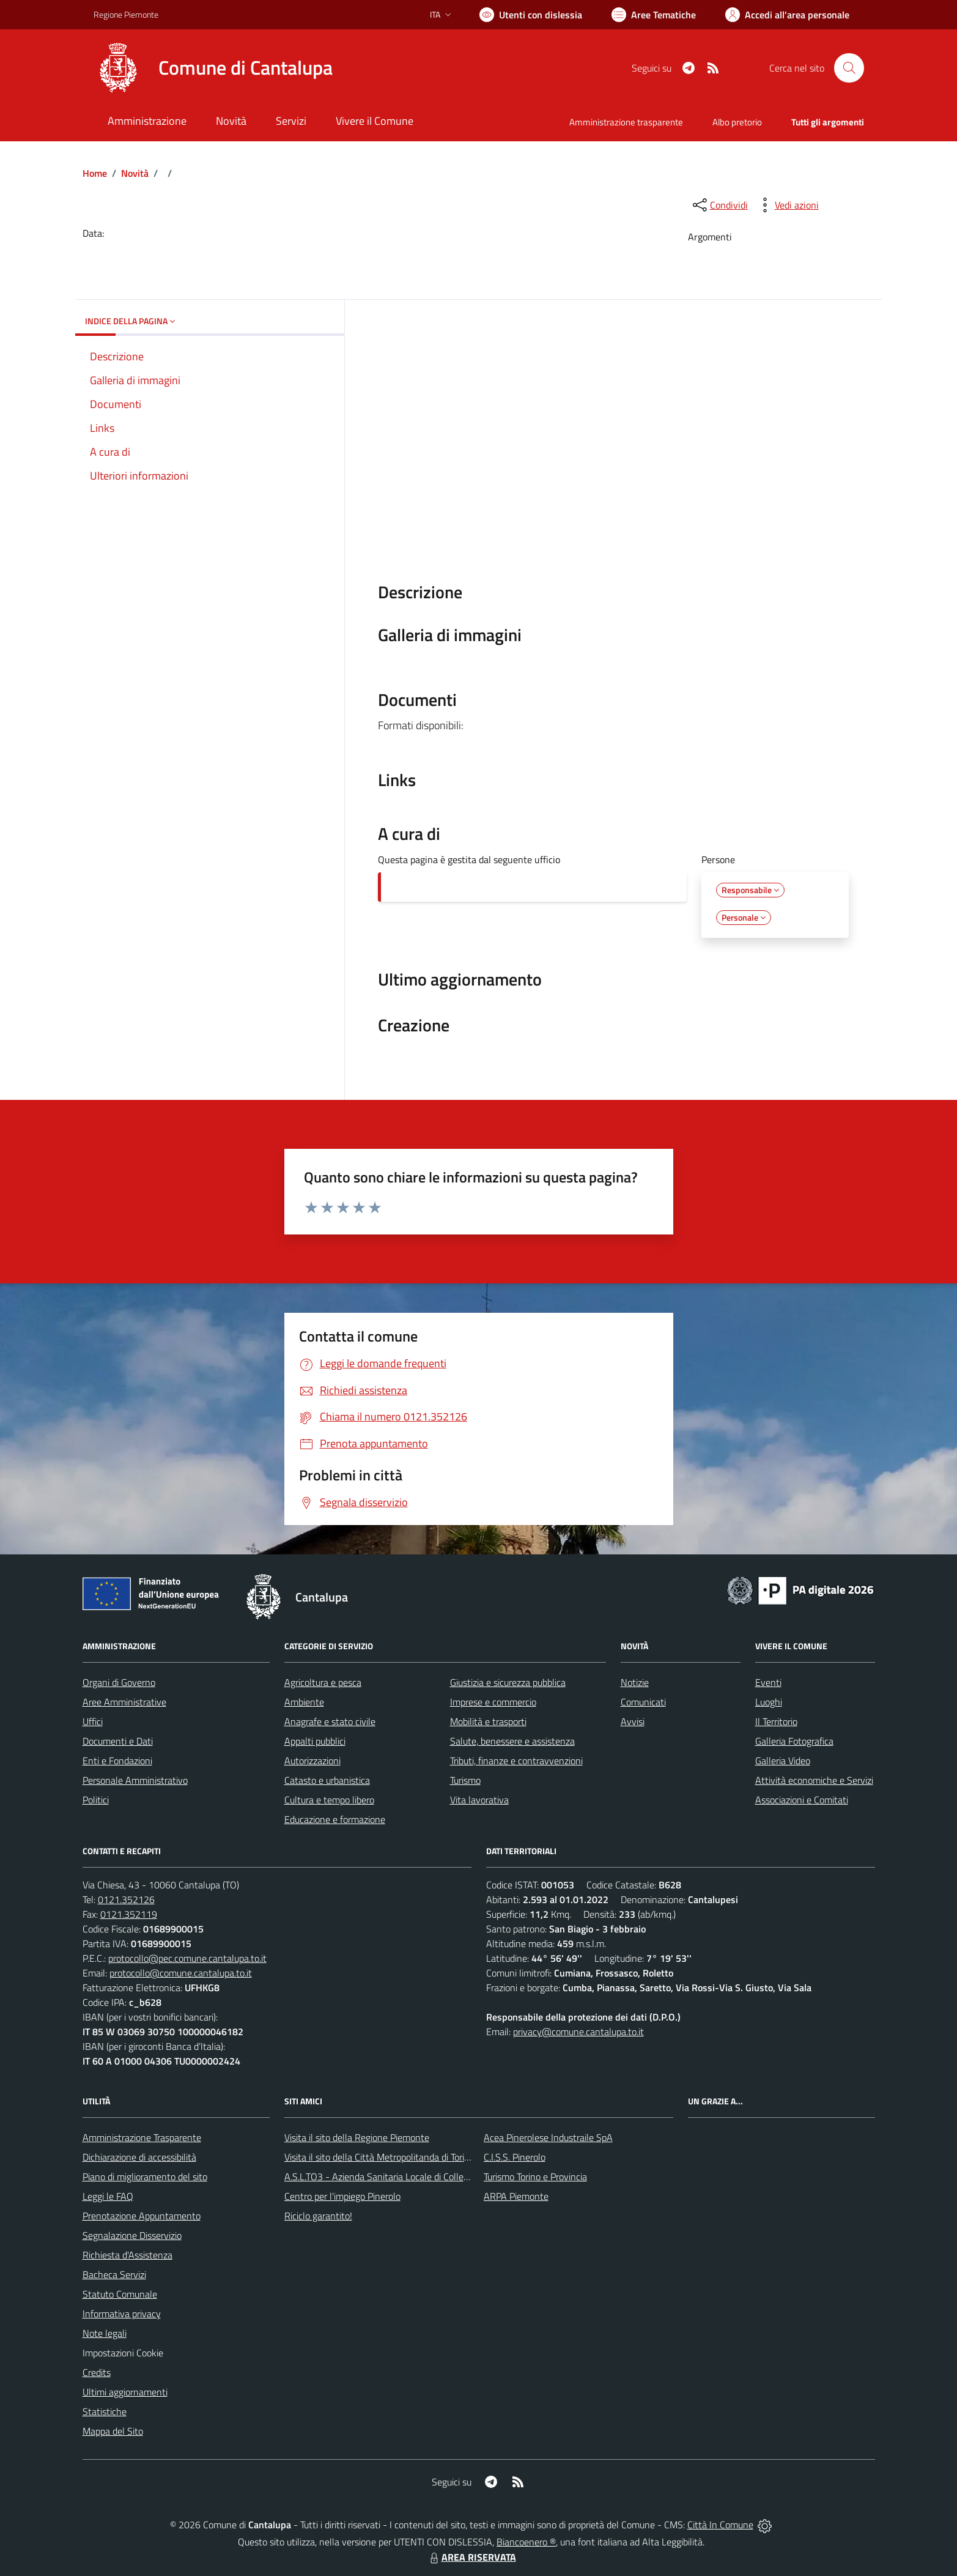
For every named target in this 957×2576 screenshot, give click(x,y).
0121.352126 (126, 1899)
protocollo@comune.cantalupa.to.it (180, 1972)
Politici (96, 1799)
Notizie (635, 1682)
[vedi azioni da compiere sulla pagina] (787, 205)
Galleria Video (782, 1760)
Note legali (105, 2333)
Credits (97, 2372)
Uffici (93, 1721)
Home (95, 173)
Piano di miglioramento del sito (145, 2176)
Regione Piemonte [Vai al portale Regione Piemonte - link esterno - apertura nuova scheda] (126, 14)
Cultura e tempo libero (329, 1799)
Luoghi (768, 1701)
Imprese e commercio (493, 1701)
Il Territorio (776, 1721)
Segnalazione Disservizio (132, 2235)
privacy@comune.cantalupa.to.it (578, 2031)
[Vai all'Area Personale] (787, 14)
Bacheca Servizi (114, 2274)
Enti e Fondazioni (117, 1760)
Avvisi (633, 1721)
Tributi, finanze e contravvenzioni (516, 1760)
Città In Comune (720, 2524)
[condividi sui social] (719, 205)
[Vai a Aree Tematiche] (654, 14)
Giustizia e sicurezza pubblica (508, 1682)
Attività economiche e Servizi (814, 1780)
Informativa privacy (122, 2313)
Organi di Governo (119, 1682)
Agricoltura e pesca (322, 1682)
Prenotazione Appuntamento (142, 2215)
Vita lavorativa (479, 1799)
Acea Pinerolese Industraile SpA (548, 2137)
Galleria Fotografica (794, 1741)
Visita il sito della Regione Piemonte (356, 2137)
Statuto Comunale (120, 2294)
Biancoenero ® (526, 2541)
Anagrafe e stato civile (329, 1721)
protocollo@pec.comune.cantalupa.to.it (187, 1958)
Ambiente (304, 1701)
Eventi (768, 1682)
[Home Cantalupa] (213, 68)
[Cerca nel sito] (848, 68)
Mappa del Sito (113, 2431)
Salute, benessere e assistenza (512, 1741)
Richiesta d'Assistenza (127, 2255)
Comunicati (643, 1701)
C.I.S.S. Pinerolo (514, 2157)
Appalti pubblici (314, 1741)
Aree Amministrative (124, 1701)
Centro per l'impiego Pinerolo (342, 2196)
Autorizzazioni (312, 1760)
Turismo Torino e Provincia (535, 2176)
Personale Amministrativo (135, 1780)
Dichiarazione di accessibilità (139, 2157)
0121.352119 (128, 1914)
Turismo (465, 1780)
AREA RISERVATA (471, 2557)
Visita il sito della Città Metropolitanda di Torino (379, 2157)
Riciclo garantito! (318, 2215)
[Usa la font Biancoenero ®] (531, 14)
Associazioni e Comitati (801, 1799)
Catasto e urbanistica (327, 1780)
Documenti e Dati (118, 1741)
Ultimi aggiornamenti (125, 2392)
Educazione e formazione (334, 1819)
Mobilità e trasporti (488, 1721)
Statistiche (105, 2411)
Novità (135, 173)
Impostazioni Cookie (123, 2352)
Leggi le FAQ (108, 2196)
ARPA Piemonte (516, 2196)
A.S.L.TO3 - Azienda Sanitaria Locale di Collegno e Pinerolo (403, 2176)
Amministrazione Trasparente (142, 2137)
